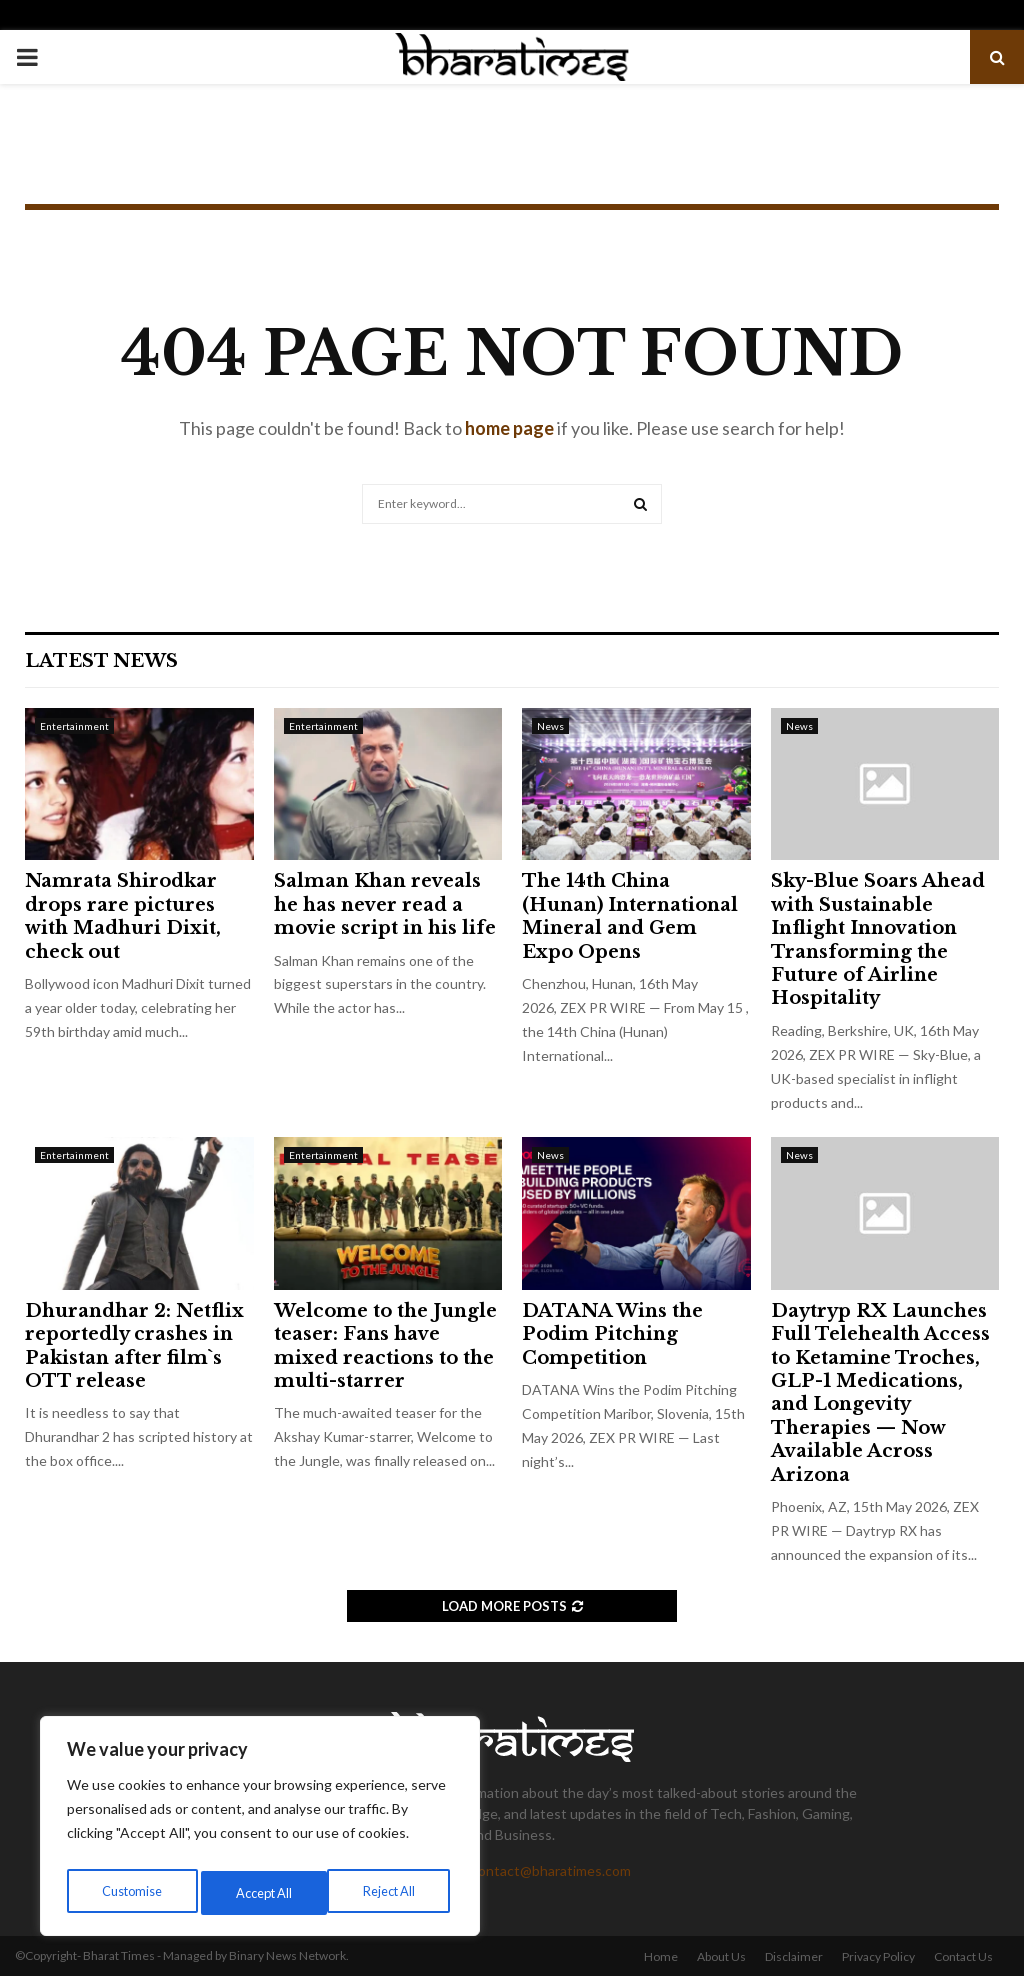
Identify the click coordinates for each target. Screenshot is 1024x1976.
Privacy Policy (878, 1956)
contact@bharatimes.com (551, 1870)
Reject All (262, 1892)
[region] (260, 1831)
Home (661, 1956)
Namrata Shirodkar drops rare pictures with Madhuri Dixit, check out (123, 916)
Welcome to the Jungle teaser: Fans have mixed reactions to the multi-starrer (385, 1346)
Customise (131, 1892)
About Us (721, 1956)
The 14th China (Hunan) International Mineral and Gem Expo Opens (630, 916)
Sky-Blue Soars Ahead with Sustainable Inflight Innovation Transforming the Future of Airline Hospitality (878, 939)
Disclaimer (794, 1956)
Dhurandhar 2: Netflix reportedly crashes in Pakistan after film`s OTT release (134, 1346)
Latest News (101, 661)
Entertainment (74, 726)
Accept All (391, 1892)
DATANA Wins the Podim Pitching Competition (612, 1334)
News (550, 726)
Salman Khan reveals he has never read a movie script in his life (385, 904)
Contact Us (963, 1956)
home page (509, 428)
